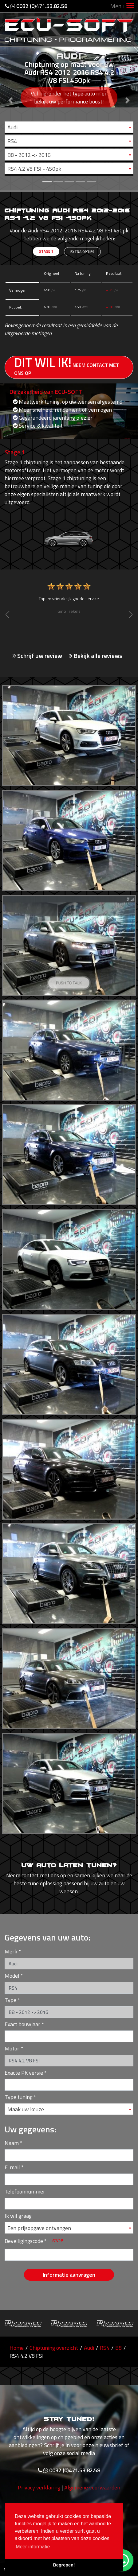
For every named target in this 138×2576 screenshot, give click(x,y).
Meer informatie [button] (33, 2546)
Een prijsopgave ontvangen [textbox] (39, 2228)
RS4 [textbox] (12, 141)
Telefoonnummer (25, 2191)
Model (12, 1976)
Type (10, 2000)
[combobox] (69, 127)
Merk (11, 1951)
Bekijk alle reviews (95, 656)
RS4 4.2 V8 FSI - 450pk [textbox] (34, 169)
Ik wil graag (18, 2216)
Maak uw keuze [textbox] (25, 2109)
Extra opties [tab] (82, 251)
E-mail (12, 2167)
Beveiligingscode (24, 2241)
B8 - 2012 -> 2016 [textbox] (29, 155)
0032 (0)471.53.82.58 (36, 6)
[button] (10, 95)
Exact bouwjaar (22, 2024)
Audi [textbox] (12, 127)
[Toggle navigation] (130, 6)
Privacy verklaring (39, 2491)
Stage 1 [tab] (46, 251)
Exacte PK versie (24, 2073)
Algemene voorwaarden (92, 2491)
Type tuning (19, 2097)
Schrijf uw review (37, 656)
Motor (12, 2048)
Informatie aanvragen (69, 2275)
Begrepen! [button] (64, 2564)
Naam (12, 2143)
